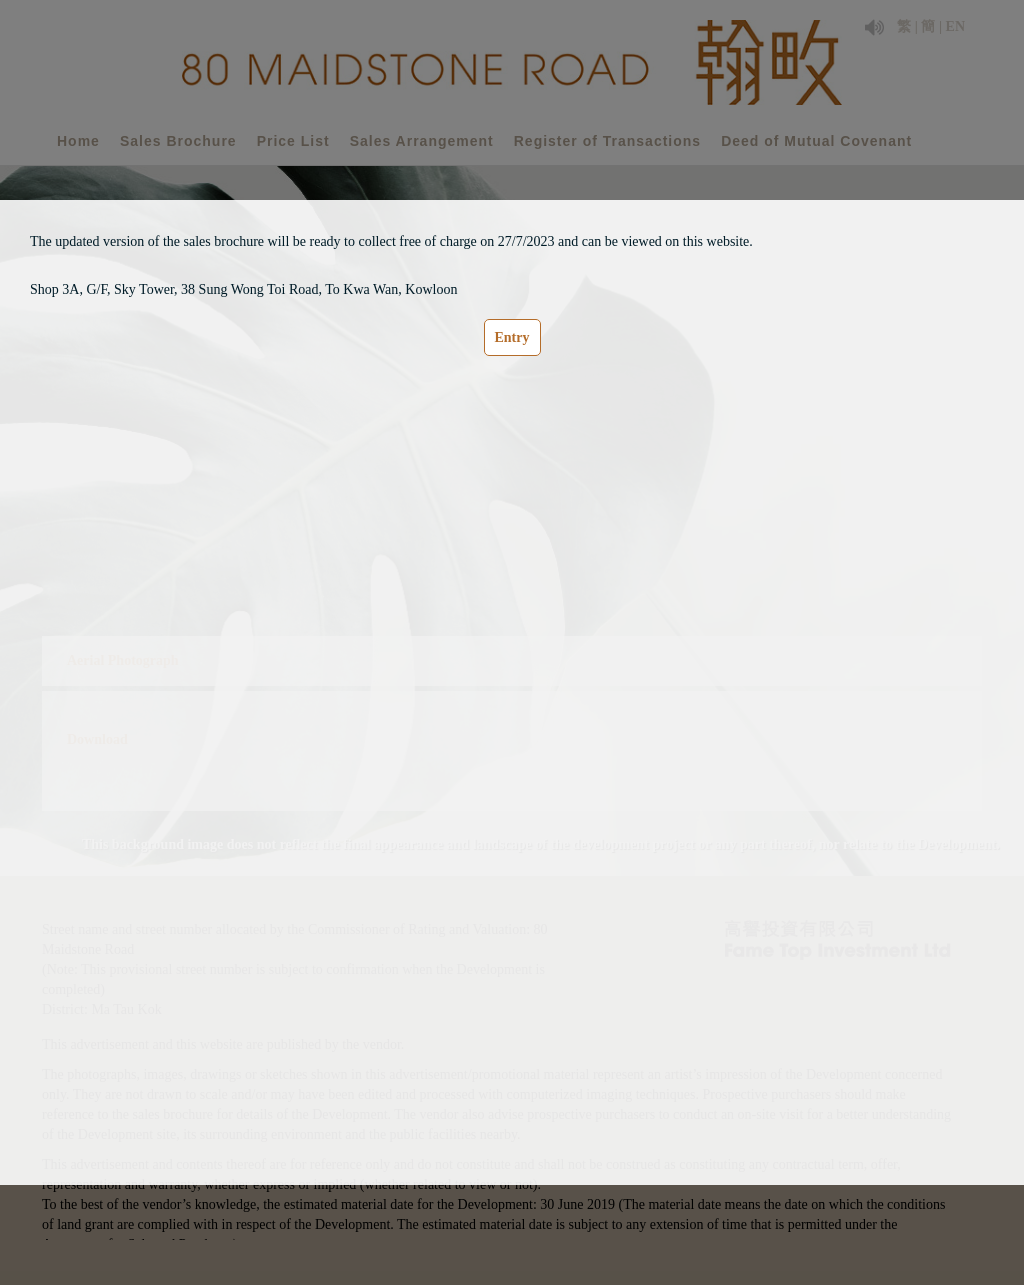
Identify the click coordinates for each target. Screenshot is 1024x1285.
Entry (512, 337)
